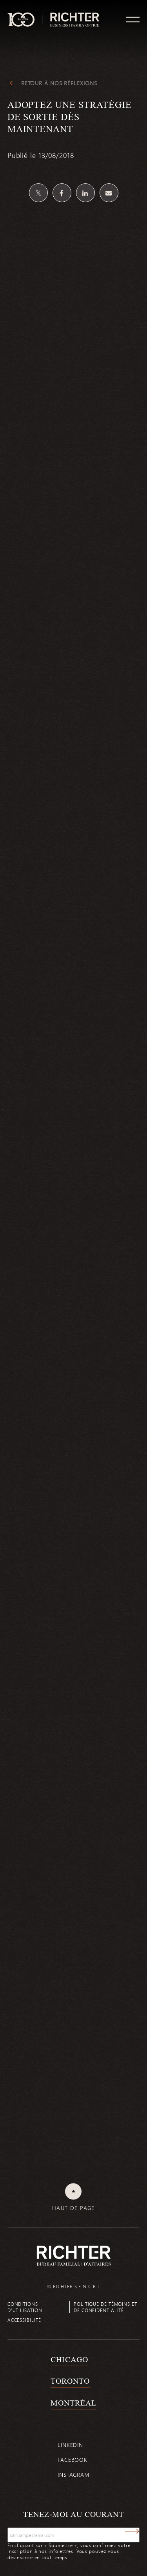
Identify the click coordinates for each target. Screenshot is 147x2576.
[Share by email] (109, 192)
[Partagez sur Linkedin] (85, 192)
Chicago (69, 2359)
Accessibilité (24, 2320)
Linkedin (70, 2445)
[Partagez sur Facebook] (62, 192)
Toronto (70, 2381)
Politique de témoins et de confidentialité (105, 2307)
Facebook (72, 2459)
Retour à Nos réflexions (59, 83)
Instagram (73, 2474)
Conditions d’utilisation (24, 2307)
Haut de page (73, 2208)
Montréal (73, 2402)
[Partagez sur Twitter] (38, 192)
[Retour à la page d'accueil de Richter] (73, 2255)
